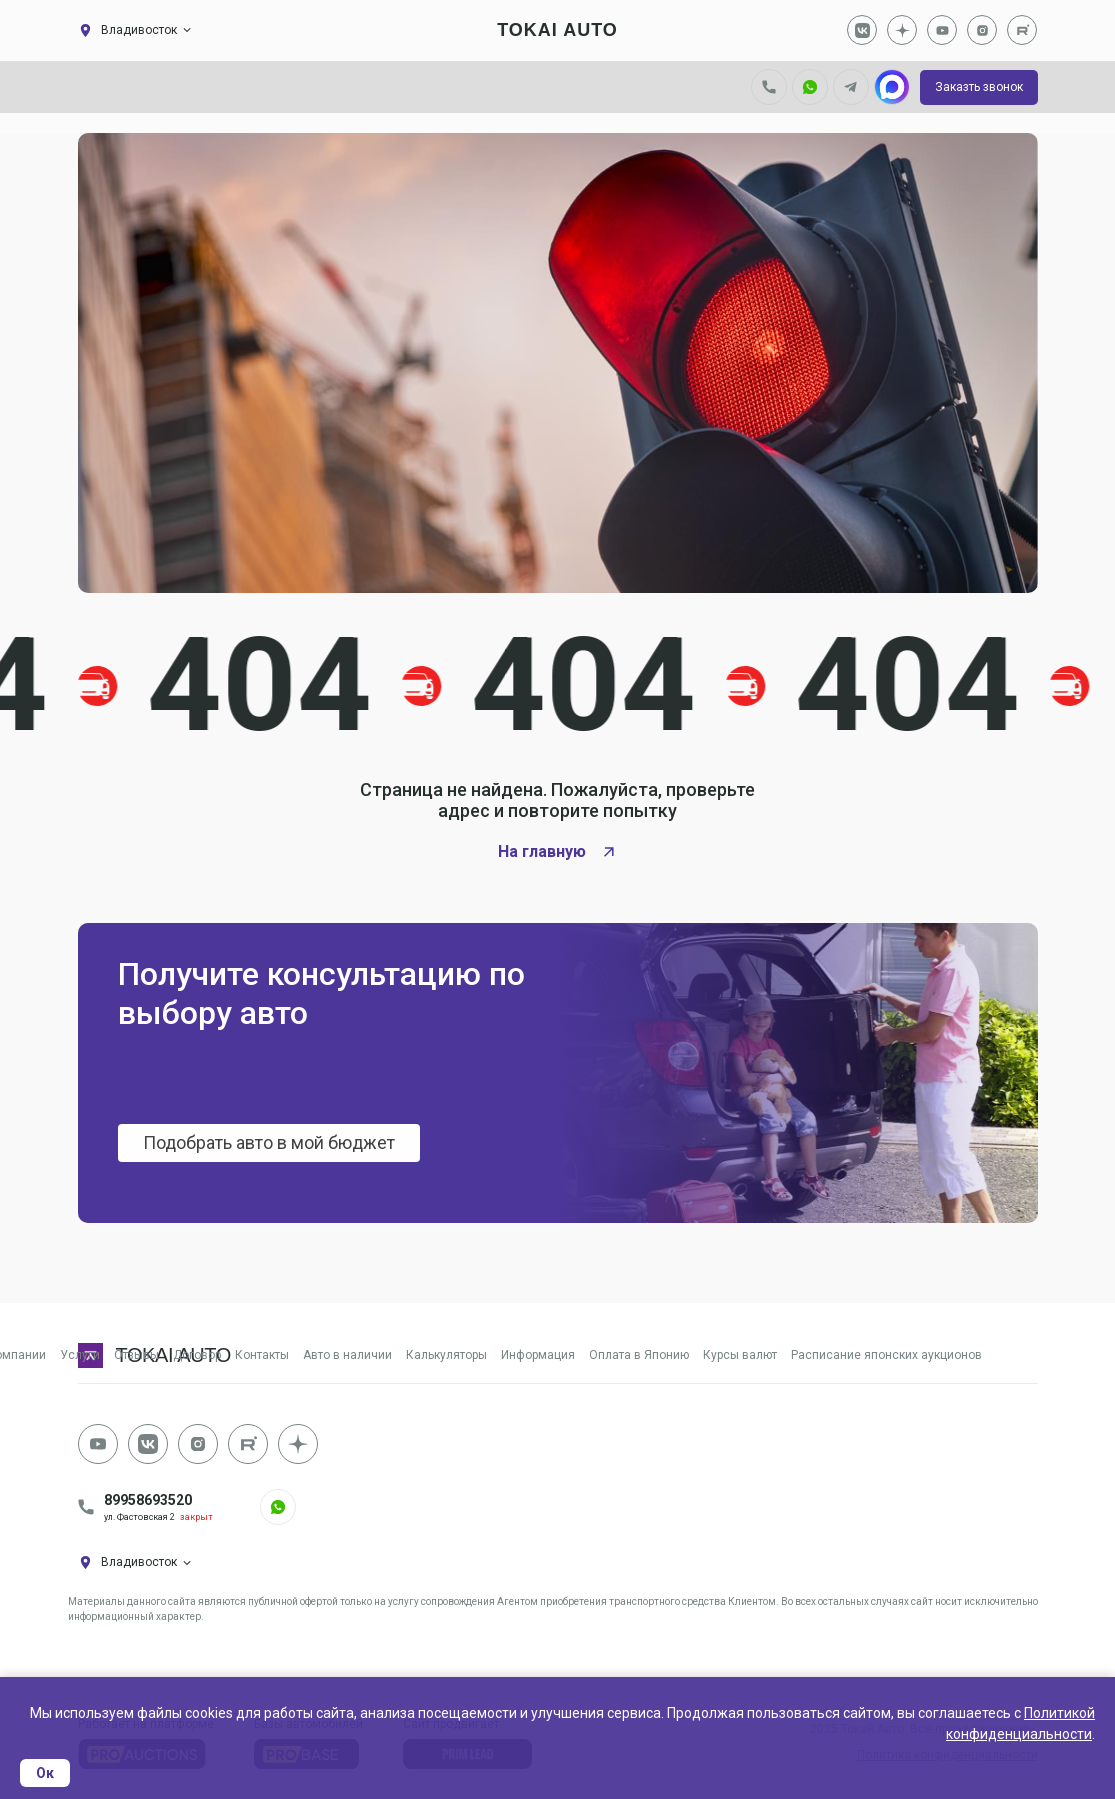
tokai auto (557, 30)
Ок (45, 1773)
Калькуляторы (446, 1355)
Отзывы (136, 1355)
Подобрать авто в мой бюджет (270, 1142)
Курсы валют (740, 1355)
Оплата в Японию (639, 1355)
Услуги (80, 1355)
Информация (538, 1355)
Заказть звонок (979, 87)
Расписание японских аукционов (886, 1355)
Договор (197, 1355)
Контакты (262, 1355)
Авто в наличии (347, 1355)
